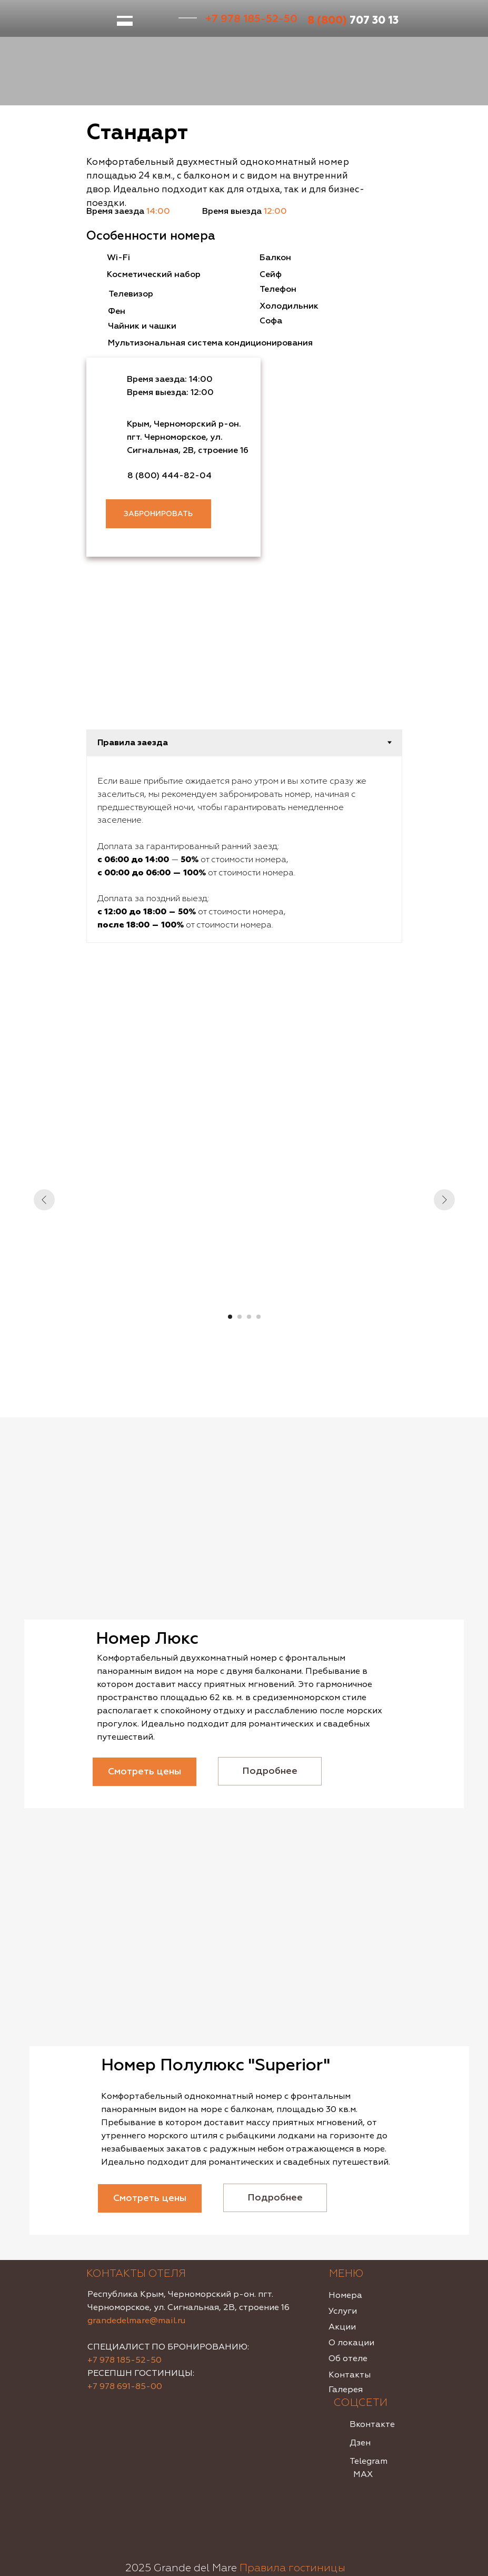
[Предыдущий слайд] (44, 1199)
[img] (244, 1528)
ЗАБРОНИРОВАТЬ (158, 513)
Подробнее (269, 1771)
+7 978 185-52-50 (251, 18)
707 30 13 (353, 20)
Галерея (345, 2389)
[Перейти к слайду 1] (230, 1317)
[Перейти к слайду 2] (239, 1317)
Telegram (368, 2461)
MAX (363, 2474)
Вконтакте (372, 2424)
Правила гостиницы (292, 2567)
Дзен (360, 2442)
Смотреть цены (144, 1771)
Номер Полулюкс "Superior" (215, 2065)
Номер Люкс (147, 1638)
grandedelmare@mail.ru (136, 2320)
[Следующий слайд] (444, 1199)
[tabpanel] (244, 849)
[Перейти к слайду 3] (249, 1317)
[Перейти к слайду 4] (258, 1317)
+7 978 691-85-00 (124, 2386)
